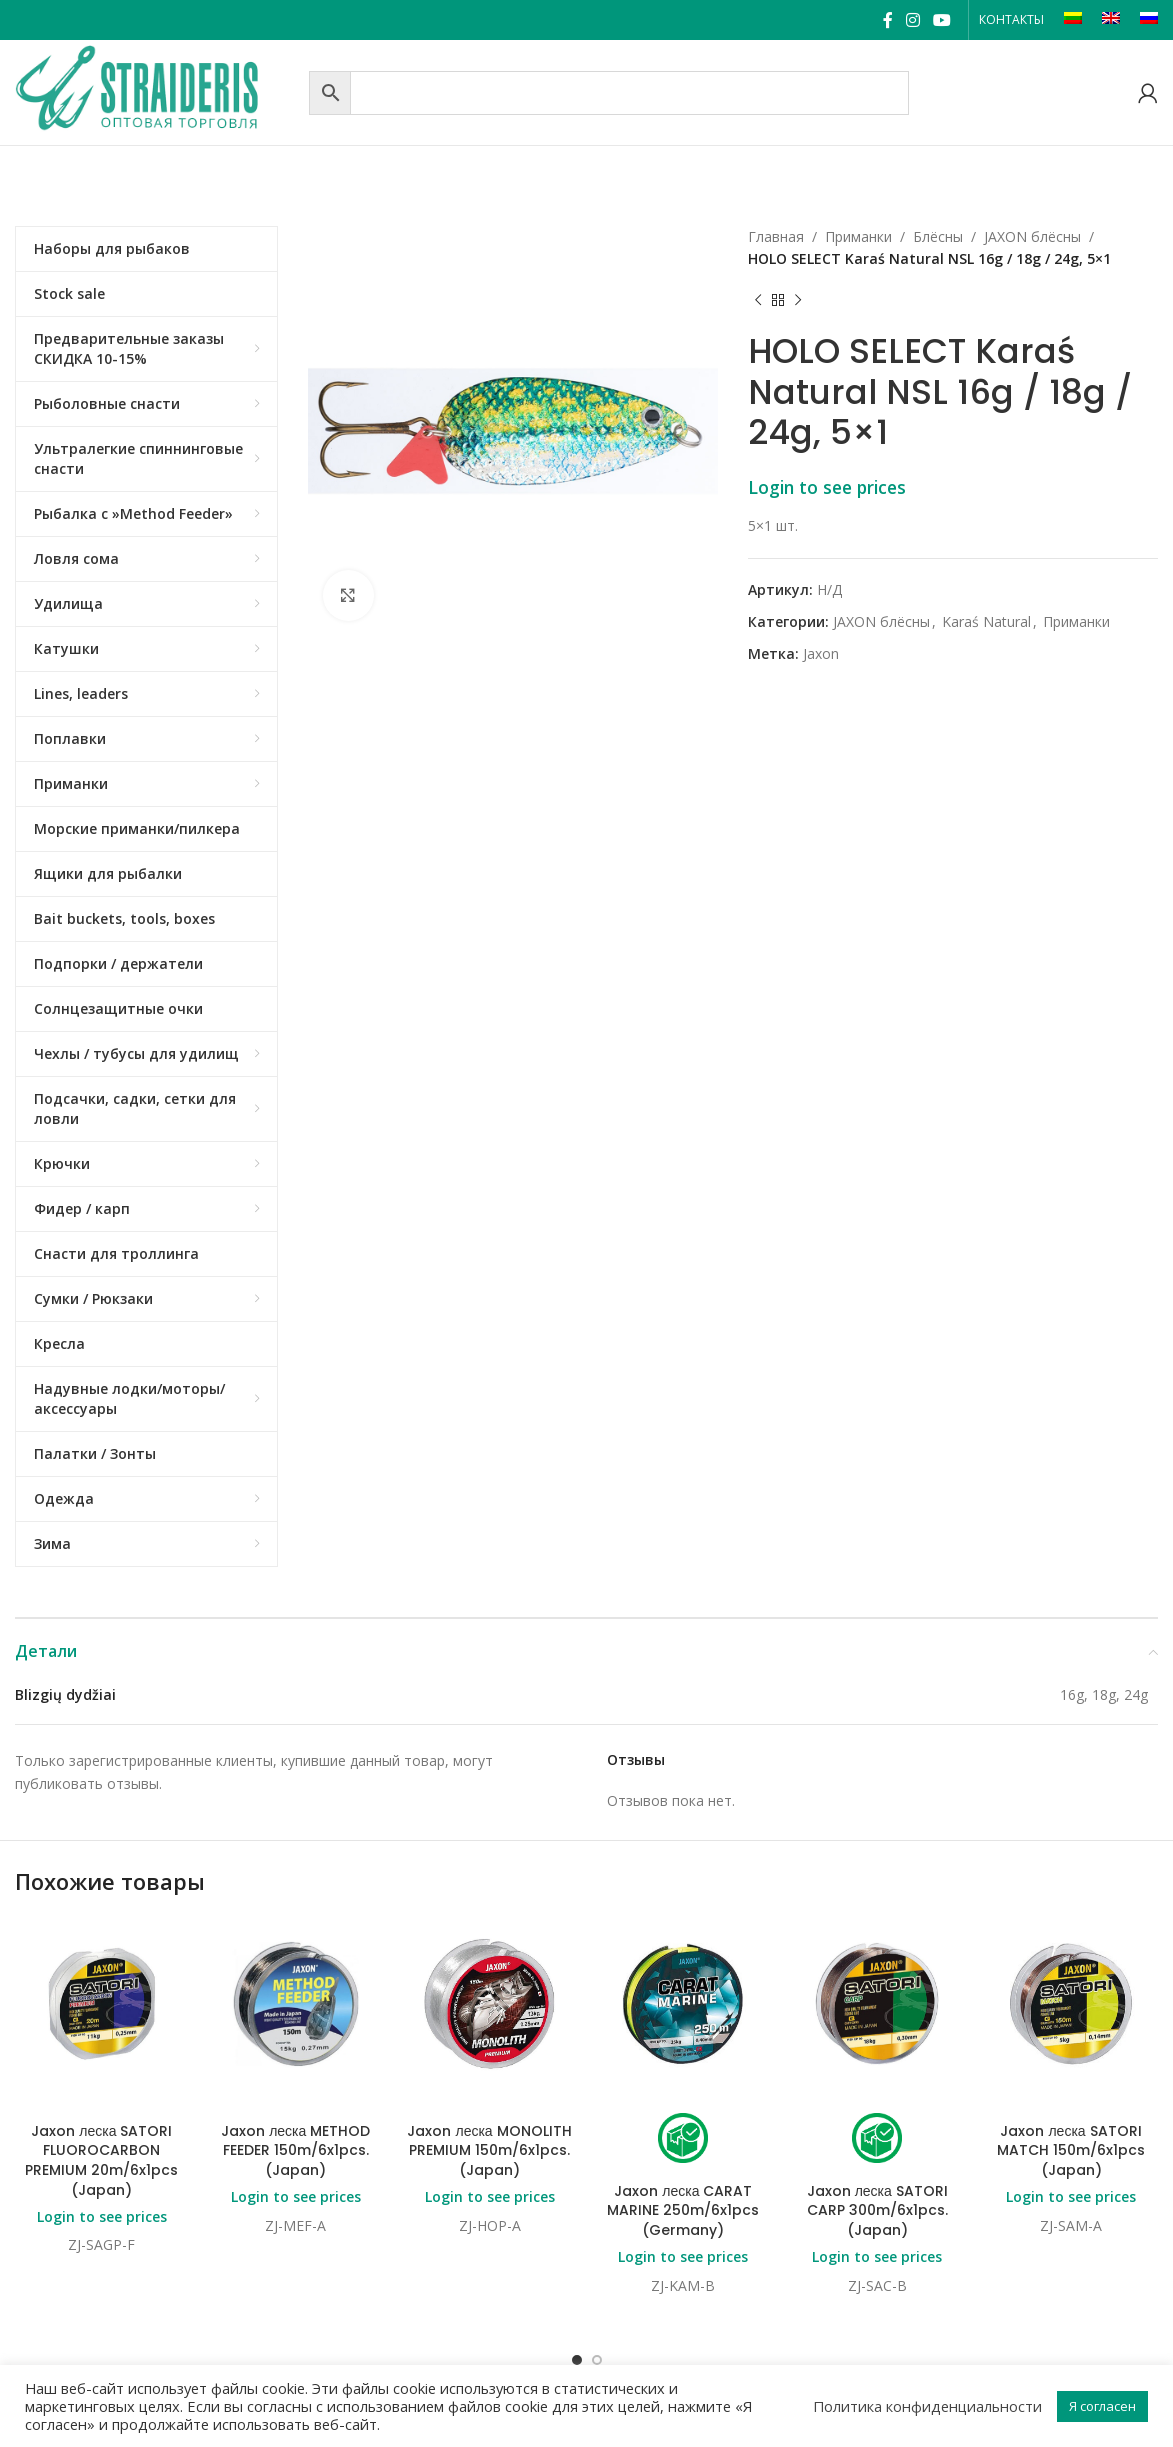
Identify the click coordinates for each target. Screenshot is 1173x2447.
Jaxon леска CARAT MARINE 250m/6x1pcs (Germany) (683, 2210)
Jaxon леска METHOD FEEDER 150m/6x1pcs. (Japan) (295, 2150)
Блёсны (938, 236)
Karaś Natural (986, 621)
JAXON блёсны (1032, 236)
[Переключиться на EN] (1111, 20)
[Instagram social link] (912, 20)
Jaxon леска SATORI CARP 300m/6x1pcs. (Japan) (877, 2210)
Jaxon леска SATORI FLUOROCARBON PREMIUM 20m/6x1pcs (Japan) (101, 2160)
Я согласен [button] (1102, 2406)
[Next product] (798, 301)
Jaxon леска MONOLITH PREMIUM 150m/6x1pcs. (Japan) (489, 2150)
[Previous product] (758, 301)
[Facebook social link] (887, 20)
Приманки (858, 236)
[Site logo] (157, 90)
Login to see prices (827, 487)
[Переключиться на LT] (1073, 20)
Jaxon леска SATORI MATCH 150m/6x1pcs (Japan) (1071, 2150)
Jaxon (821, 653)
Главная (776, 236)
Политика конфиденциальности (927, 2406)
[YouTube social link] (942, 20)
